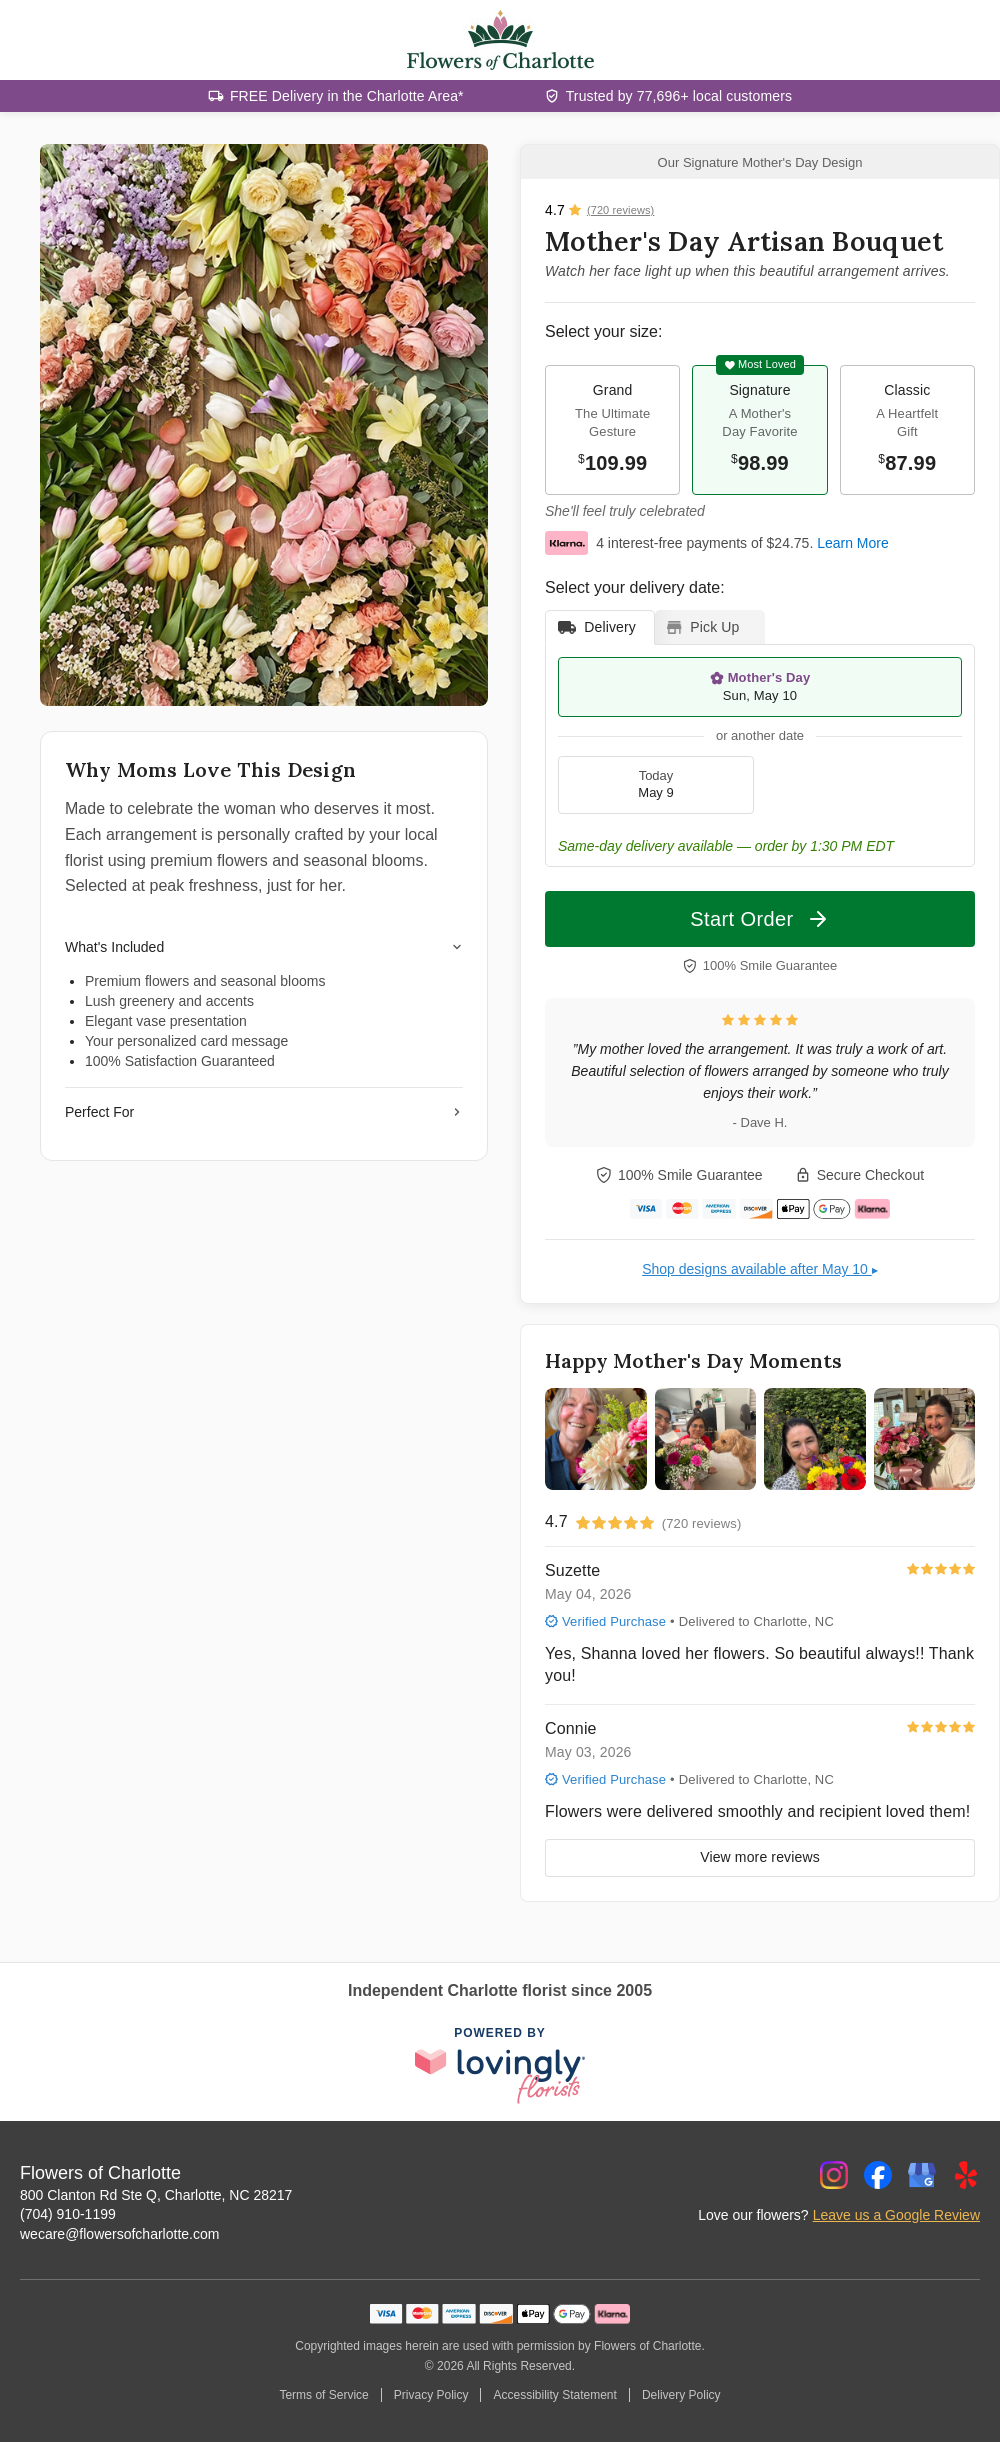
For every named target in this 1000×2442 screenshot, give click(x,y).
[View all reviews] (599, 210)
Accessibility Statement (554, 2395)
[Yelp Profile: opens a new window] (966, 2175)
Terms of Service (323, 2395)
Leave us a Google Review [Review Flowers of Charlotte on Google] (896, 2215)
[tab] (600, 627)
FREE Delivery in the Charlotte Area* (347, 96)
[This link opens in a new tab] (500, 2066)
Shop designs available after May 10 (760, 1269)
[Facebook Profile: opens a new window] (878, 2175)
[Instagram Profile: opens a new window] (834, 2175)
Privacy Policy (431, 2395)
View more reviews (760, 1857)
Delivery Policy (681, 2395)
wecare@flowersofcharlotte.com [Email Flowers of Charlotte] (119, 2234)
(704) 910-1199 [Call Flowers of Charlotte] (68, 2214)
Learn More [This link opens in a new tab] (853, 543)
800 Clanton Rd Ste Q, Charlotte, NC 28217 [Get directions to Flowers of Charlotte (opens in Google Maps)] (156, 2195)
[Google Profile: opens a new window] (922, 2175)
